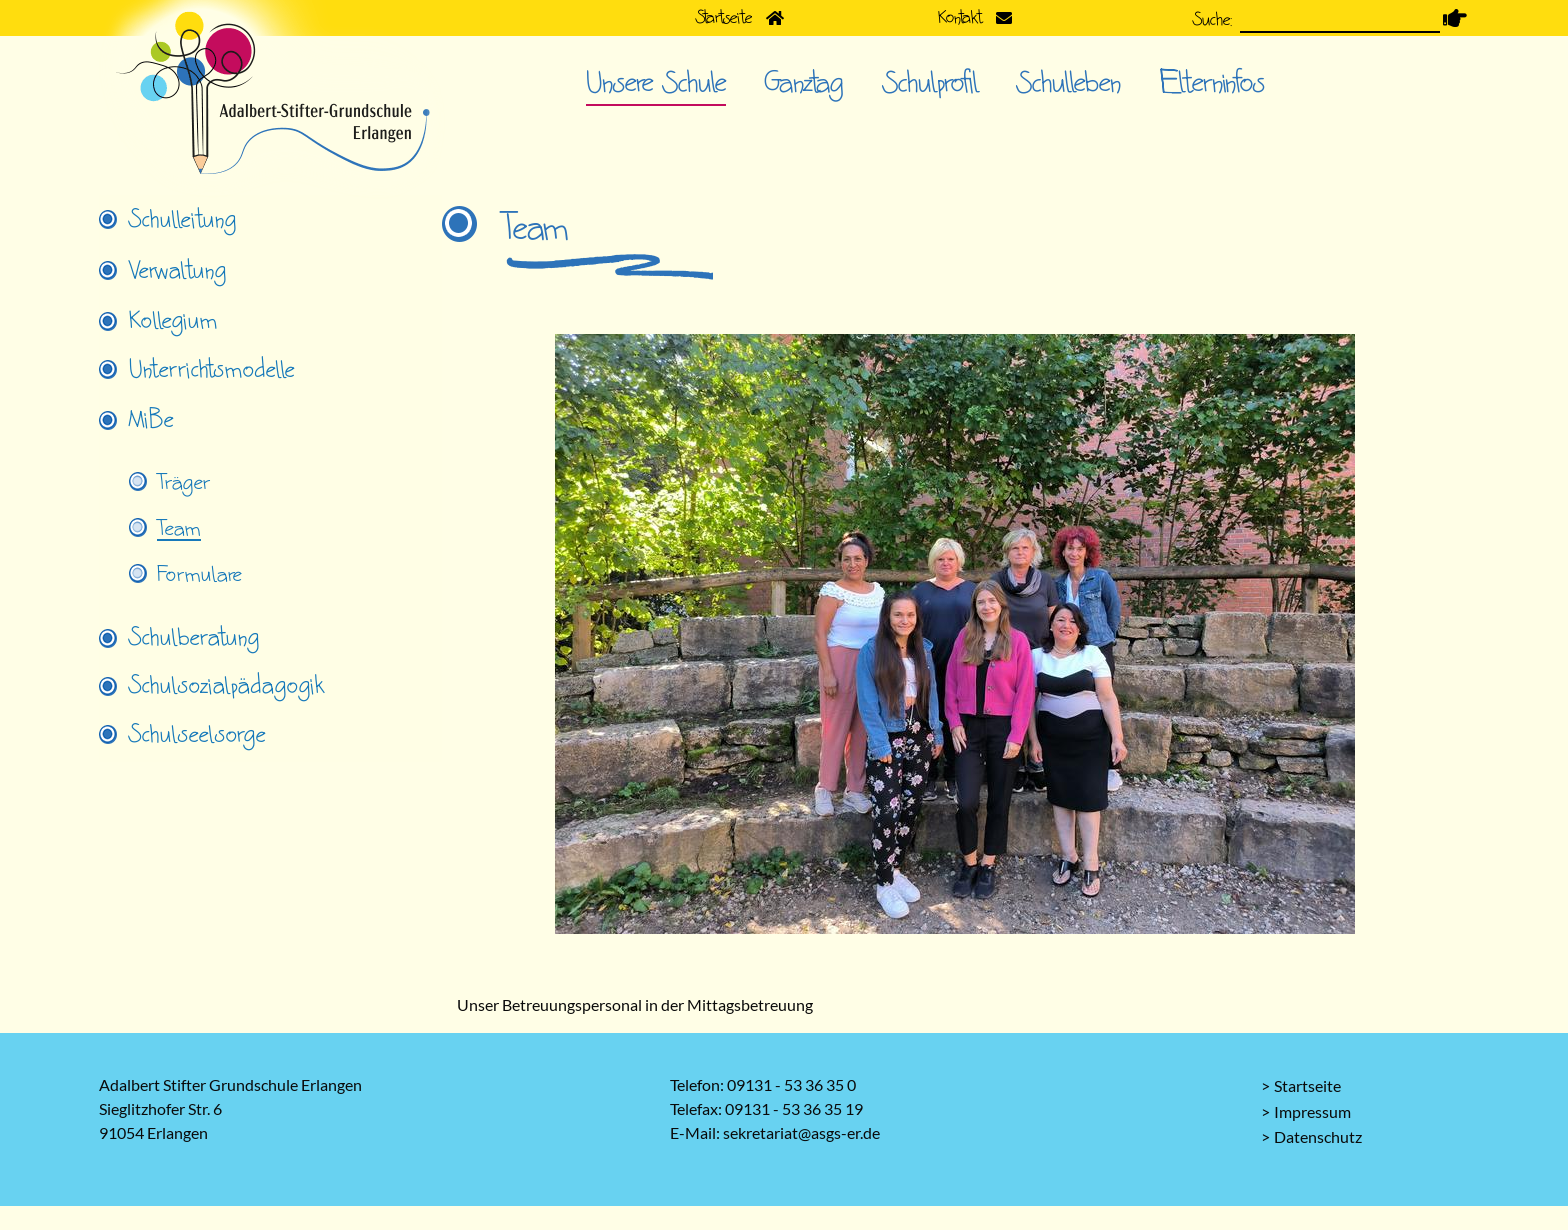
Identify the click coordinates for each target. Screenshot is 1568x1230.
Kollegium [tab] (173, 321)
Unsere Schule (656, 83)
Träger (183, 483)
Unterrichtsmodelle (212, 370)
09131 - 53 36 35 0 (791, 1084)
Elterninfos (1212, 83)
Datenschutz (1318, 1136)
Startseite (1307, 1085)
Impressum (1312, 1111)
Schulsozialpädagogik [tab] (226, 686)
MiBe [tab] (151, 420)
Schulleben (1069, 83)
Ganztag (804, 83)
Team (179, 529)
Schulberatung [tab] (194, 638)
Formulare (199, 575)
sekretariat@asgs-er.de (801, 1132)
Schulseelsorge (197, 735)
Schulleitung (183, 220)
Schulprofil (930, 83)
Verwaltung (178, 271)
